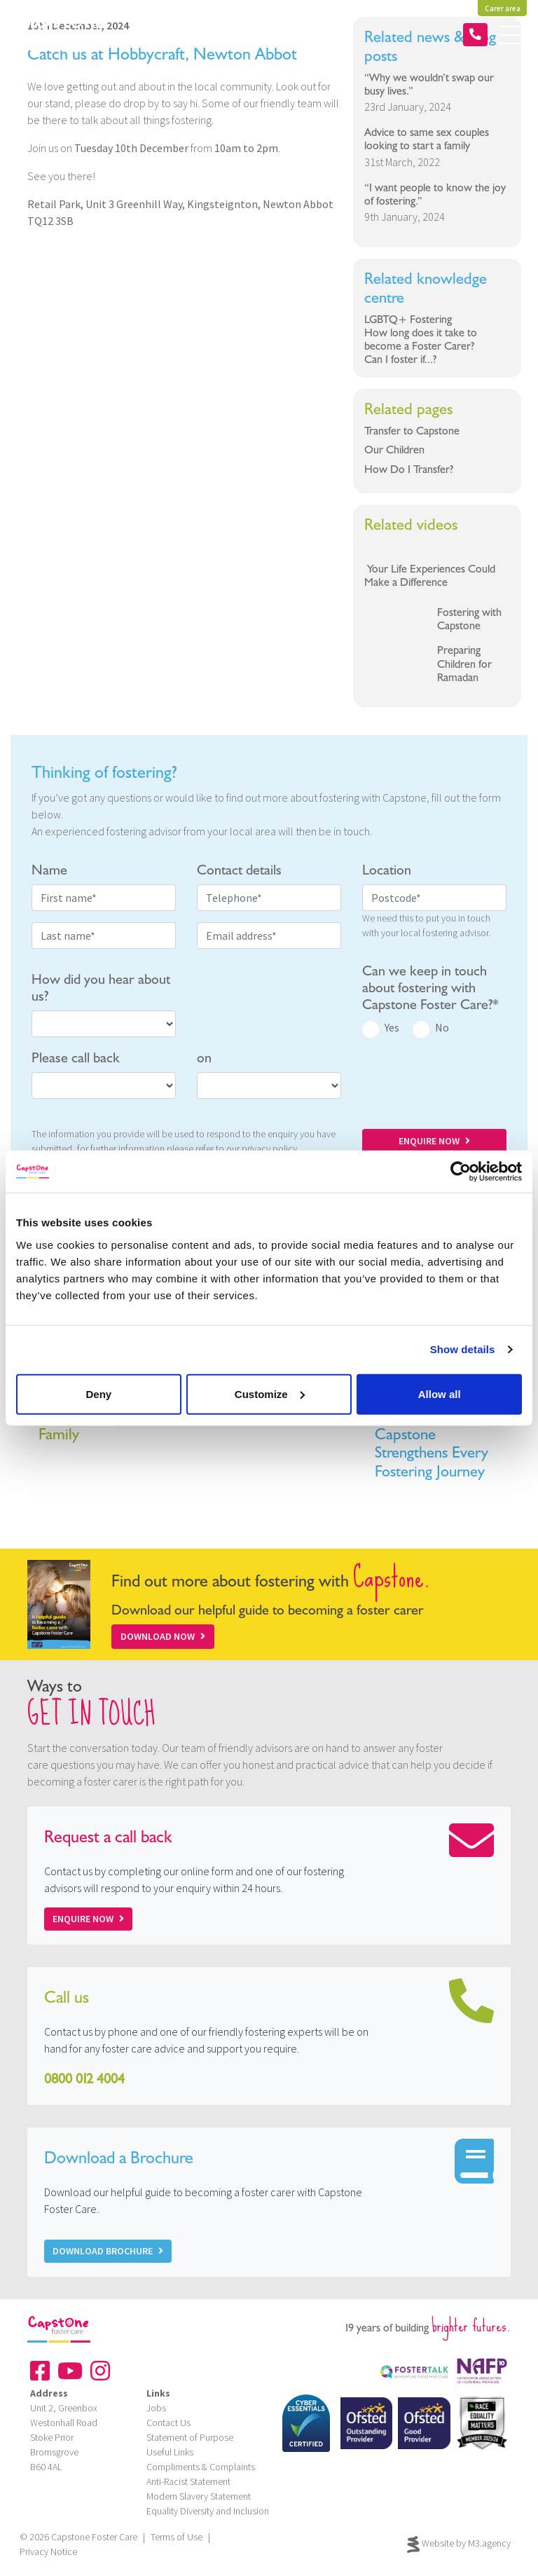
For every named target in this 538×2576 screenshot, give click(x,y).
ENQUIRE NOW (434, 1141)
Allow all (439, 1393)
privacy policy (269, 1148)
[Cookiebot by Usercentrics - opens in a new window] (460, 1171)
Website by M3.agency (459, 2544)
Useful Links (169, 2452)
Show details (462, 1349)
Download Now (162, 1636)
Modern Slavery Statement (198, 2496)
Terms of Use (176, 2536)
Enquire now (88, 1918)
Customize (270, 1393)
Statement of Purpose (189, 2437)
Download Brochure (108, 2251)
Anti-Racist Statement (188, 2481)
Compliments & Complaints (200, 2466)
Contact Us (168, 2422)
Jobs (156, 2408)
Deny (98, 1393)
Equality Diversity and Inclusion (207, 2511)
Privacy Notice (48, 2551)
